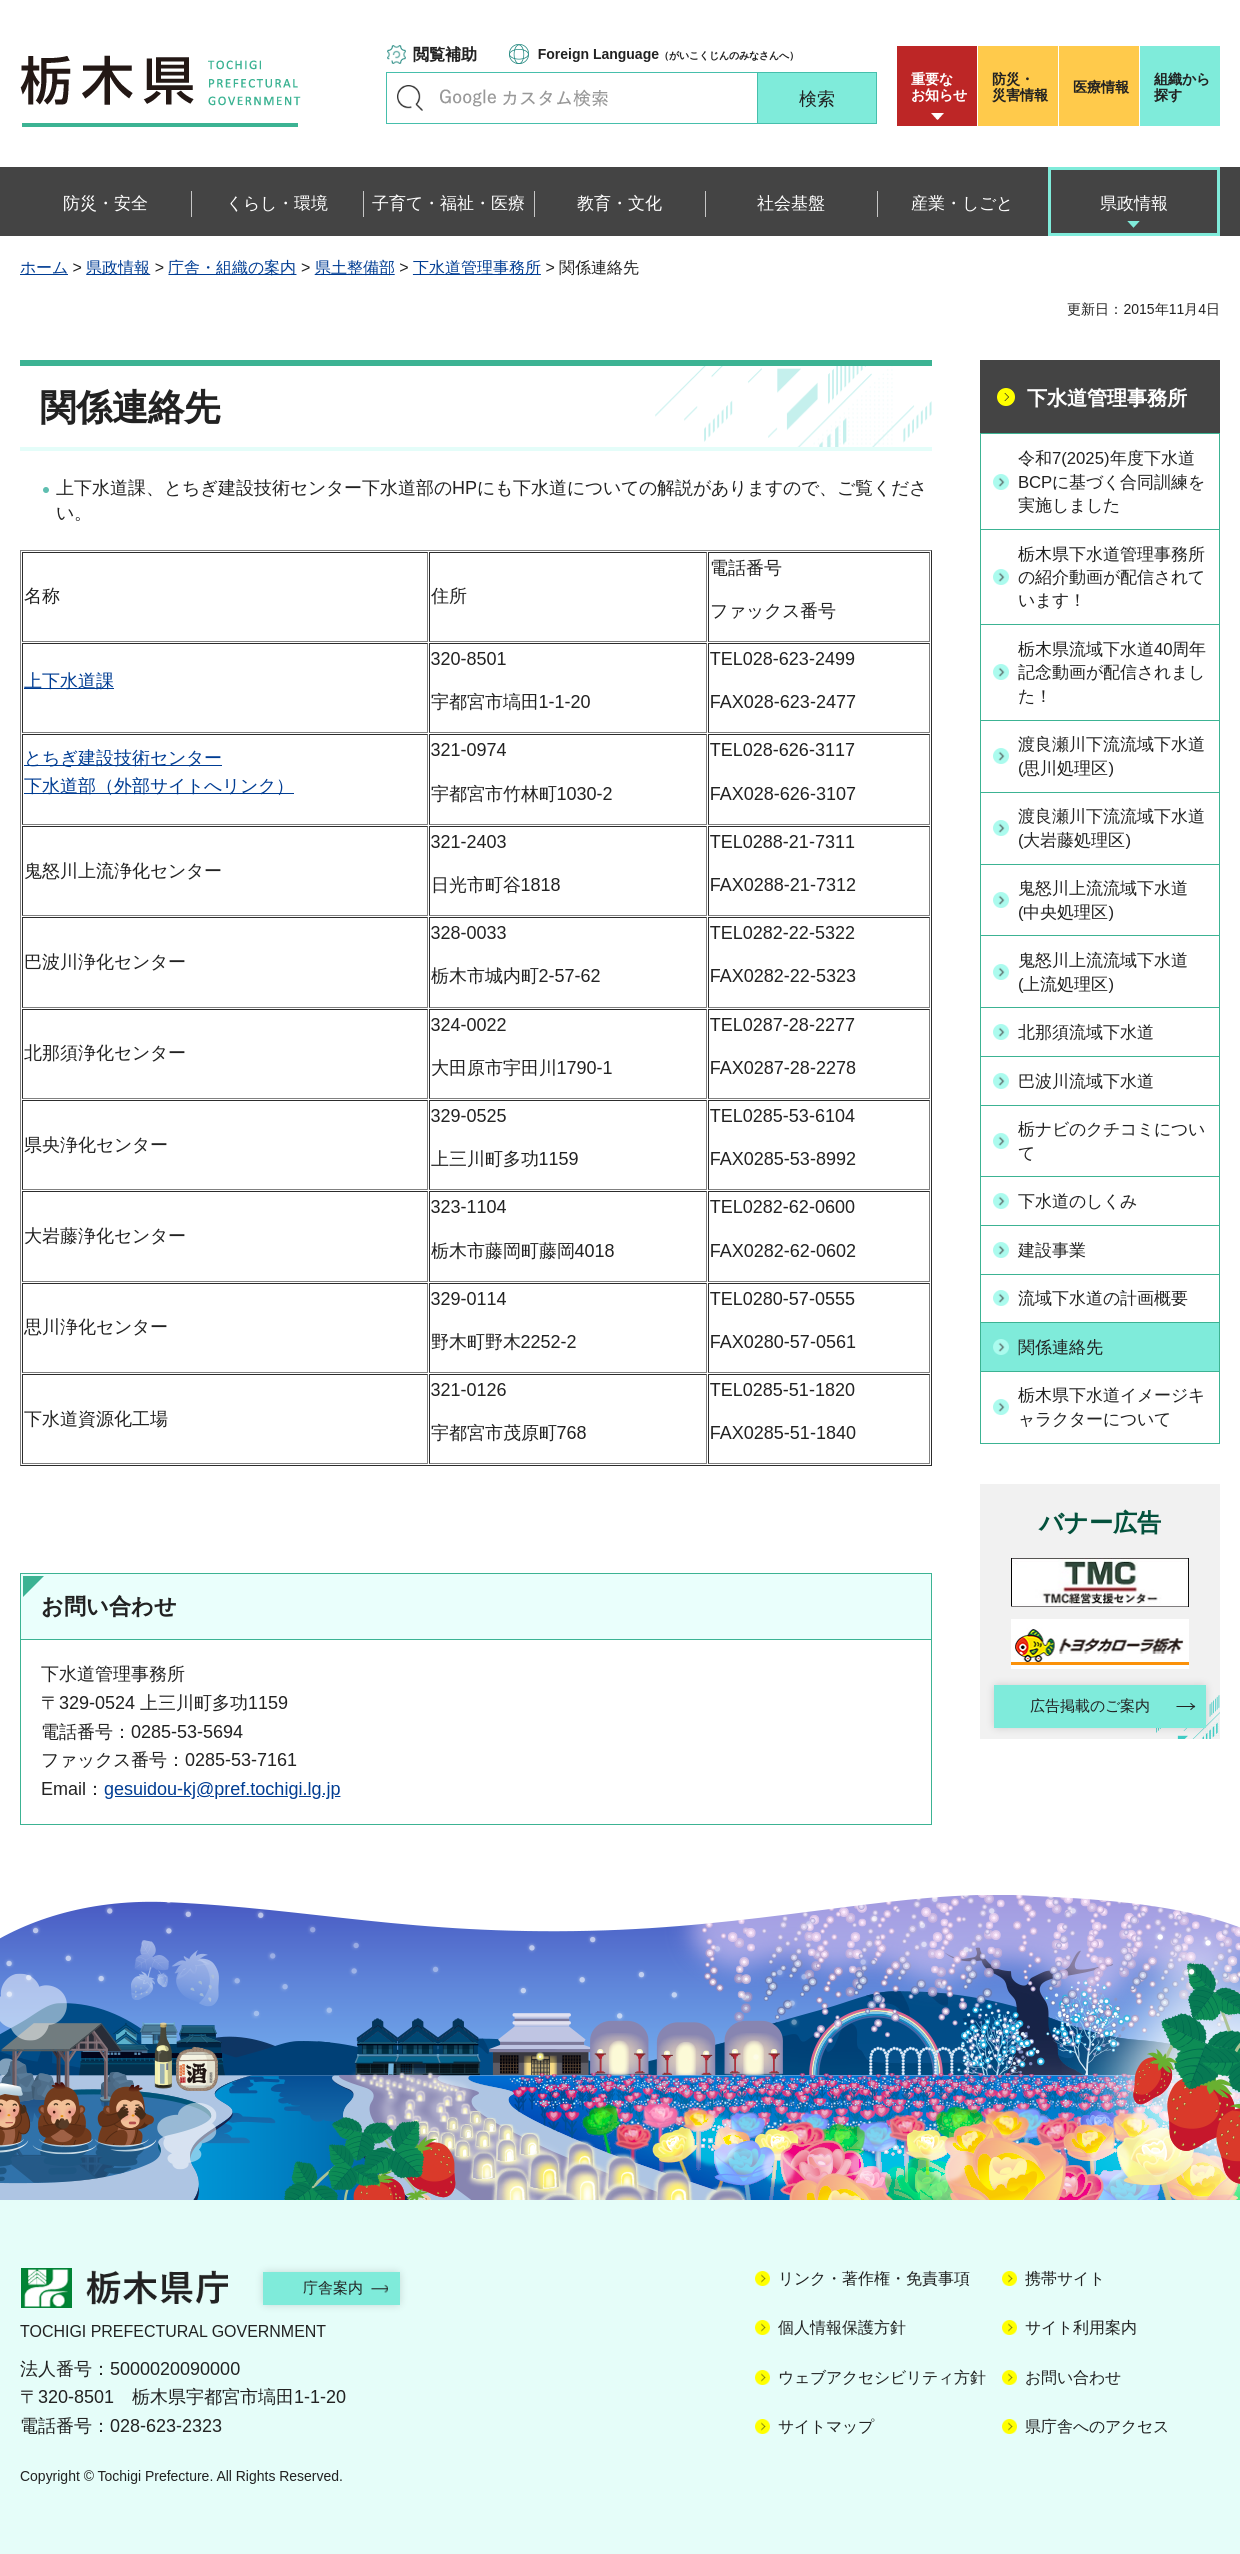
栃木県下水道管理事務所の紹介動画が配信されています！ (1111, 580)
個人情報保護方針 (842, 2327)
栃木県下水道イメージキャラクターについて (1111, 1407)
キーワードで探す (410, 98)
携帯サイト (1065, 2278)
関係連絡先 (1066, 1348)
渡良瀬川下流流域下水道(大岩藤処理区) (1111, 834)
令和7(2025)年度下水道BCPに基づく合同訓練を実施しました (1111, 482)
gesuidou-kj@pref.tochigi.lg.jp (222, 1789)
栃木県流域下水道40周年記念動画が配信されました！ (1112, 677)
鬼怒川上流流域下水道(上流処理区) (1111, 979)
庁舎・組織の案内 (232, 267)
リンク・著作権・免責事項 (874, 2278)
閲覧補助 (445, 54)
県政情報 (118, 267)
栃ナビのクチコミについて (1111, 1146)
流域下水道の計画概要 (1111, 1301)
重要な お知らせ (939, 87)
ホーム (44, 267)
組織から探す (1182, 87)
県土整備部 (355, 267)
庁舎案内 (345, 2287)
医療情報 (1101, 87)
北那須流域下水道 (1093, 1040)
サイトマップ (826, 2426)
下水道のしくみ (1084, 1206)
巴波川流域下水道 (1093, 1087)
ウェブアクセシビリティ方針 (882, 2377)
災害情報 (1022, 87)
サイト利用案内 (1081, 2327)
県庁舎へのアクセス (1097, 2426)
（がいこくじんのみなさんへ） (668, 54)
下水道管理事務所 (477, 267)
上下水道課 (69, 681)
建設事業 (1057, 1253)
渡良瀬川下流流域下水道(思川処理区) (1111, 762)
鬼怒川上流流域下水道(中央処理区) (1111, 907)
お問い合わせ (1073, 2377)
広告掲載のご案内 (1083, 1709)
